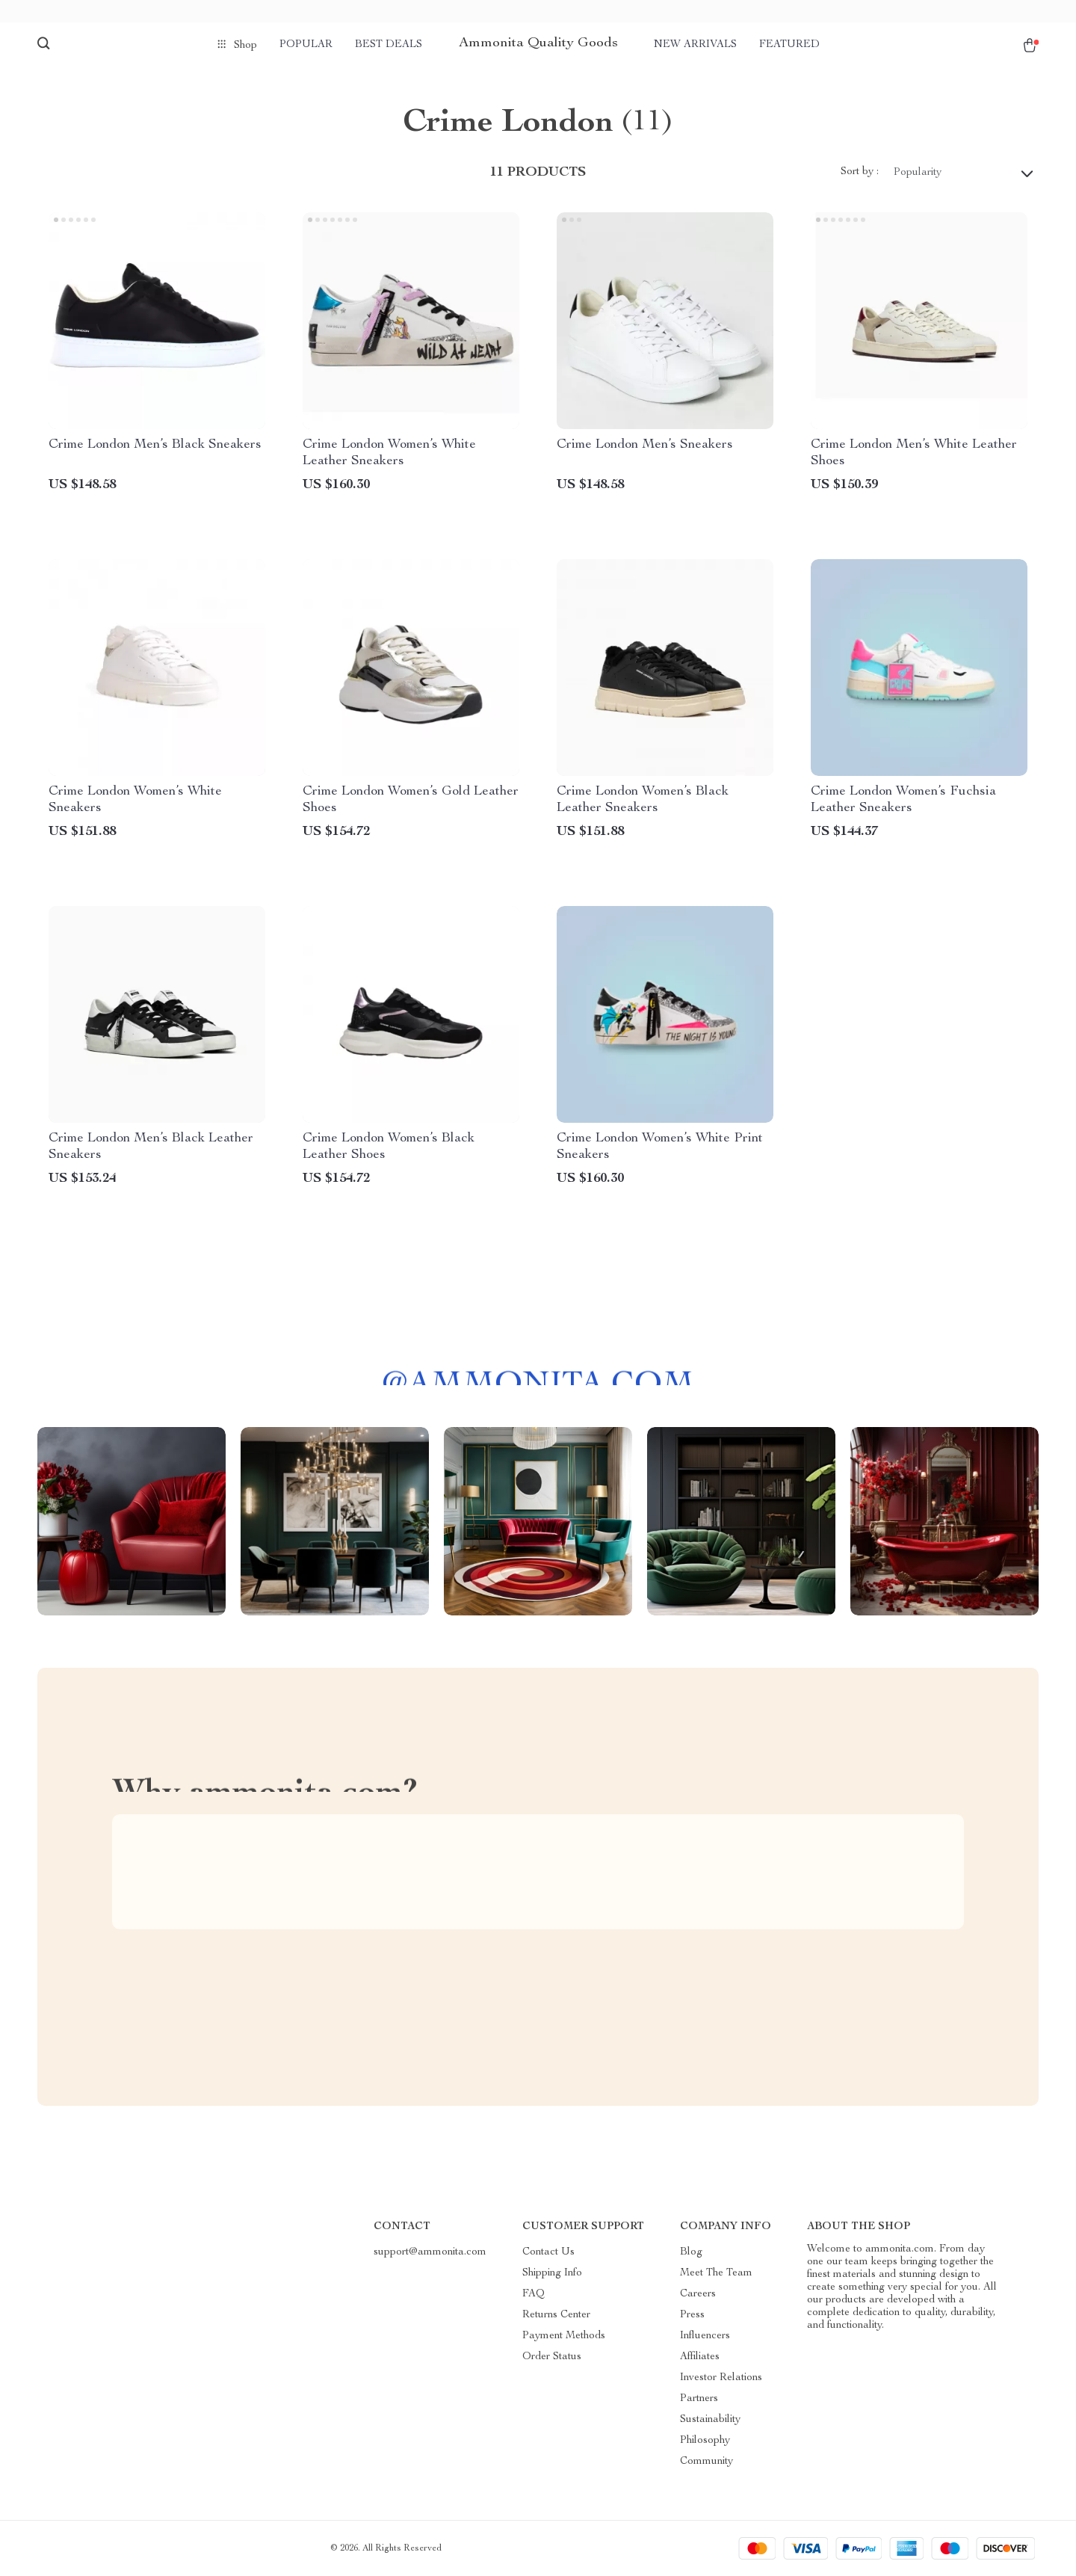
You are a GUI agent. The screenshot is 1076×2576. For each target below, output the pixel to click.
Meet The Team (716, 2273)
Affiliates (700, 2357)
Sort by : (860, 172)
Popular (306, 45)
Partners (699, 2399)
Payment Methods (563, 2336)
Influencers (705, 2336)
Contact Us (548, 2252)
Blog (691, 2252)
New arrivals (695, 45)
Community (706, 2461)
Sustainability (710, 2420)
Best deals (388, 45)
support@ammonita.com (430, 2252)
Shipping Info (552, 2273)
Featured (789, 45)
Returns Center (556, 2315)
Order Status (551, 2357)
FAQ (533, 2294)
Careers (698, 2294)
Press (692, 2315)
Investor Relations (721, 2378)
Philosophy (705, 2440)
